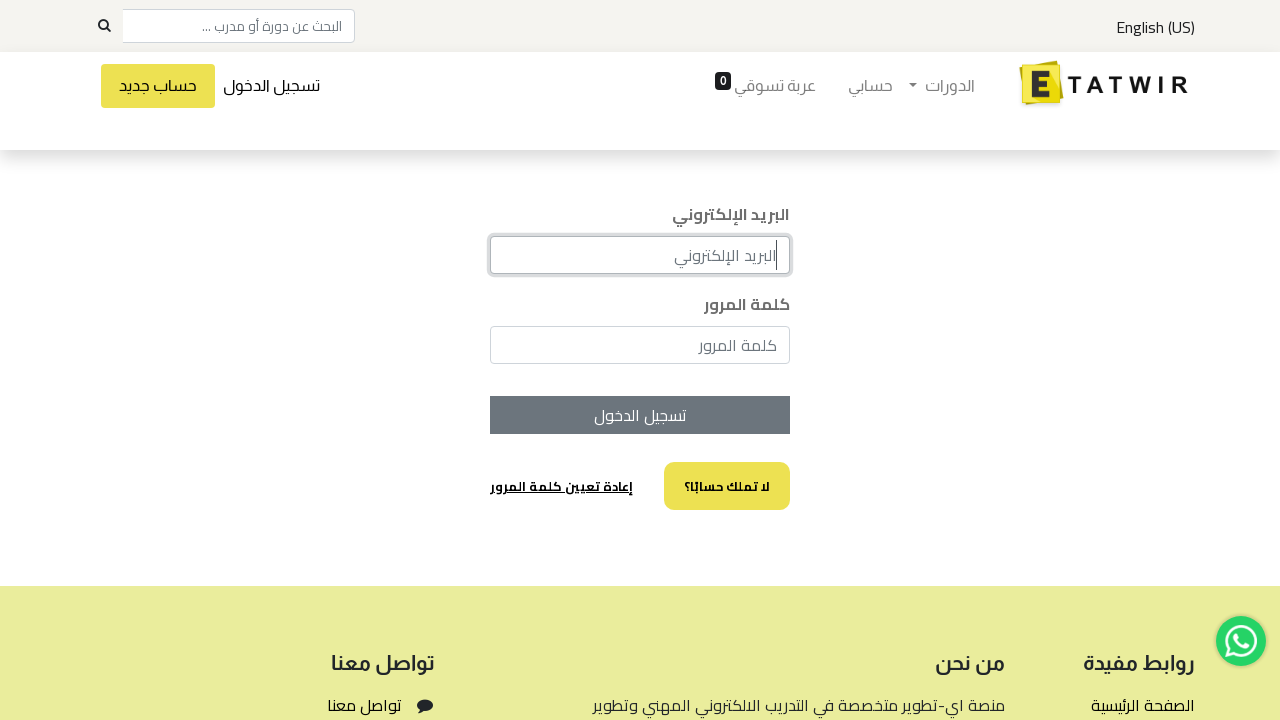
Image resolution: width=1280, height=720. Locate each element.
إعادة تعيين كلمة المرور (561, 486)
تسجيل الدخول (271, 85)
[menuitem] (870, 86)
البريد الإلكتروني (731, 214)
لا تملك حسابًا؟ (727, 486)
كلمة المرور (747, 304)
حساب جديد (158, 85)
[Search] (104, 26)
